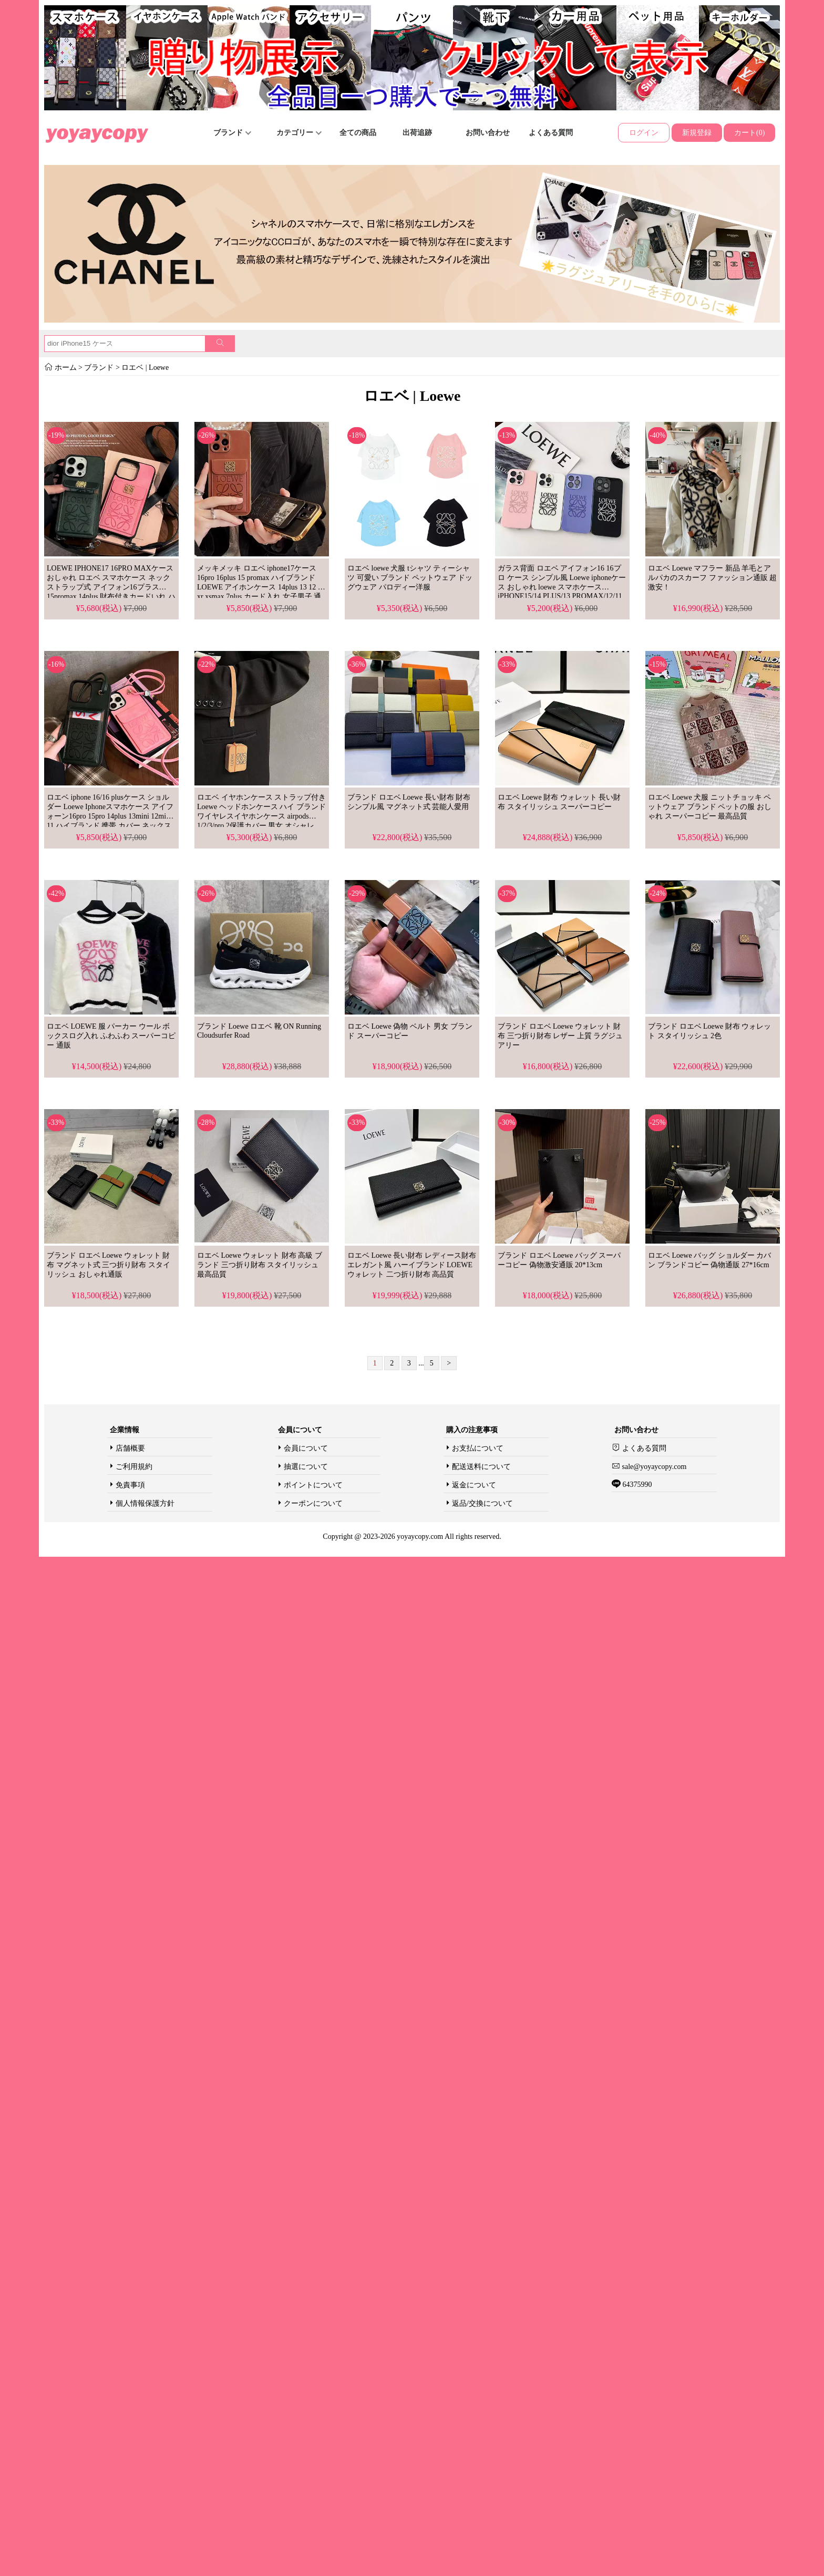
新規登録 (697, 133)
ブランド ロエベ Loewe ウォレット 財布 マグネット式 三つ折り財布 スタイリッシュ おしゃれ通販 (108, 1264)
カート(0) (749, 133)
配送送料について (481, 1467)
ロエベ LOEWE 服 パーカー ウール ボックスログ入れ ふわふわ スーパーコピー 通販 (111, 1035)
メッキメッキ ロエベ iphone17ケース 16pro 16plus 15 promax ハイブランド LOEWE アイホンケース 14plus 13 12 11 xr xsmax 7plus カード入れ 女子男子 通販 (261, 587)
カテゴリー (299, 133)
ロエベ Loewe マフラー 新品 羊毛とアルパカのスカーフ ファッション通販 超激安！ (712, 577)
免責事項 (130, 1485)
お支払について (477, 1448)
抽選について (306, 1467)
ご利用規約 (134, 1467)
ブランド (232, 133)
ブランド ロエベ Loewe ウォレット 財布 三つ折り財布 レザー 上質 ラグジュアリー (560, 1035)
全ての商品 (357, 133)
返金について (474, 1485)
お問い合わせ (488, 133)
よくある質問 (551, 133)
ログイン (643, 133)
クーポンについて (313, 1503)
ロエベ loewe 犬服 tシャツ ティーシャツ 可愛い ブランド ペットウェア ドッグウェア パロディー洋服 (409, 577)
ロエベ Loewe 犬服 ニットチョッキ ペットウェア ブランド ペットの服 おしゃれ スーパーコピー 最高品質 (709, 806)
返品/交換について (482, 1503)
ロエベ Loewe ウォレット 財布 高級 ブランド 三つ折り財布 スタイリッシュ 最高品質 (259, 1264)
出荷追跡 (417, 133)
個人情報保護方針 (145, 1503)
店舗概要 (130, 1448)
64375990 (636, 1484)
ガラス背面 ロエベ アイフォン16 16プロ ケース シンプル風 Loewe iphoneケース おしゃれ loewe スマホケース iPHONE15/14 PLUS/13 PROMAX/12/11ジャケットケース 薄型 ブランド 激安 (562, 586)
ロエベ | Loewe (144, 367)
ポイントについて (313, 1485)
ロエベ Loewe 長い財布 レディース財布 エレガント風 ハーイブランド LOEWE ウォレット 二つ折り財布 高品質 (411, 1264)
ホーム (66, 367)
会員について (306, 1448)
